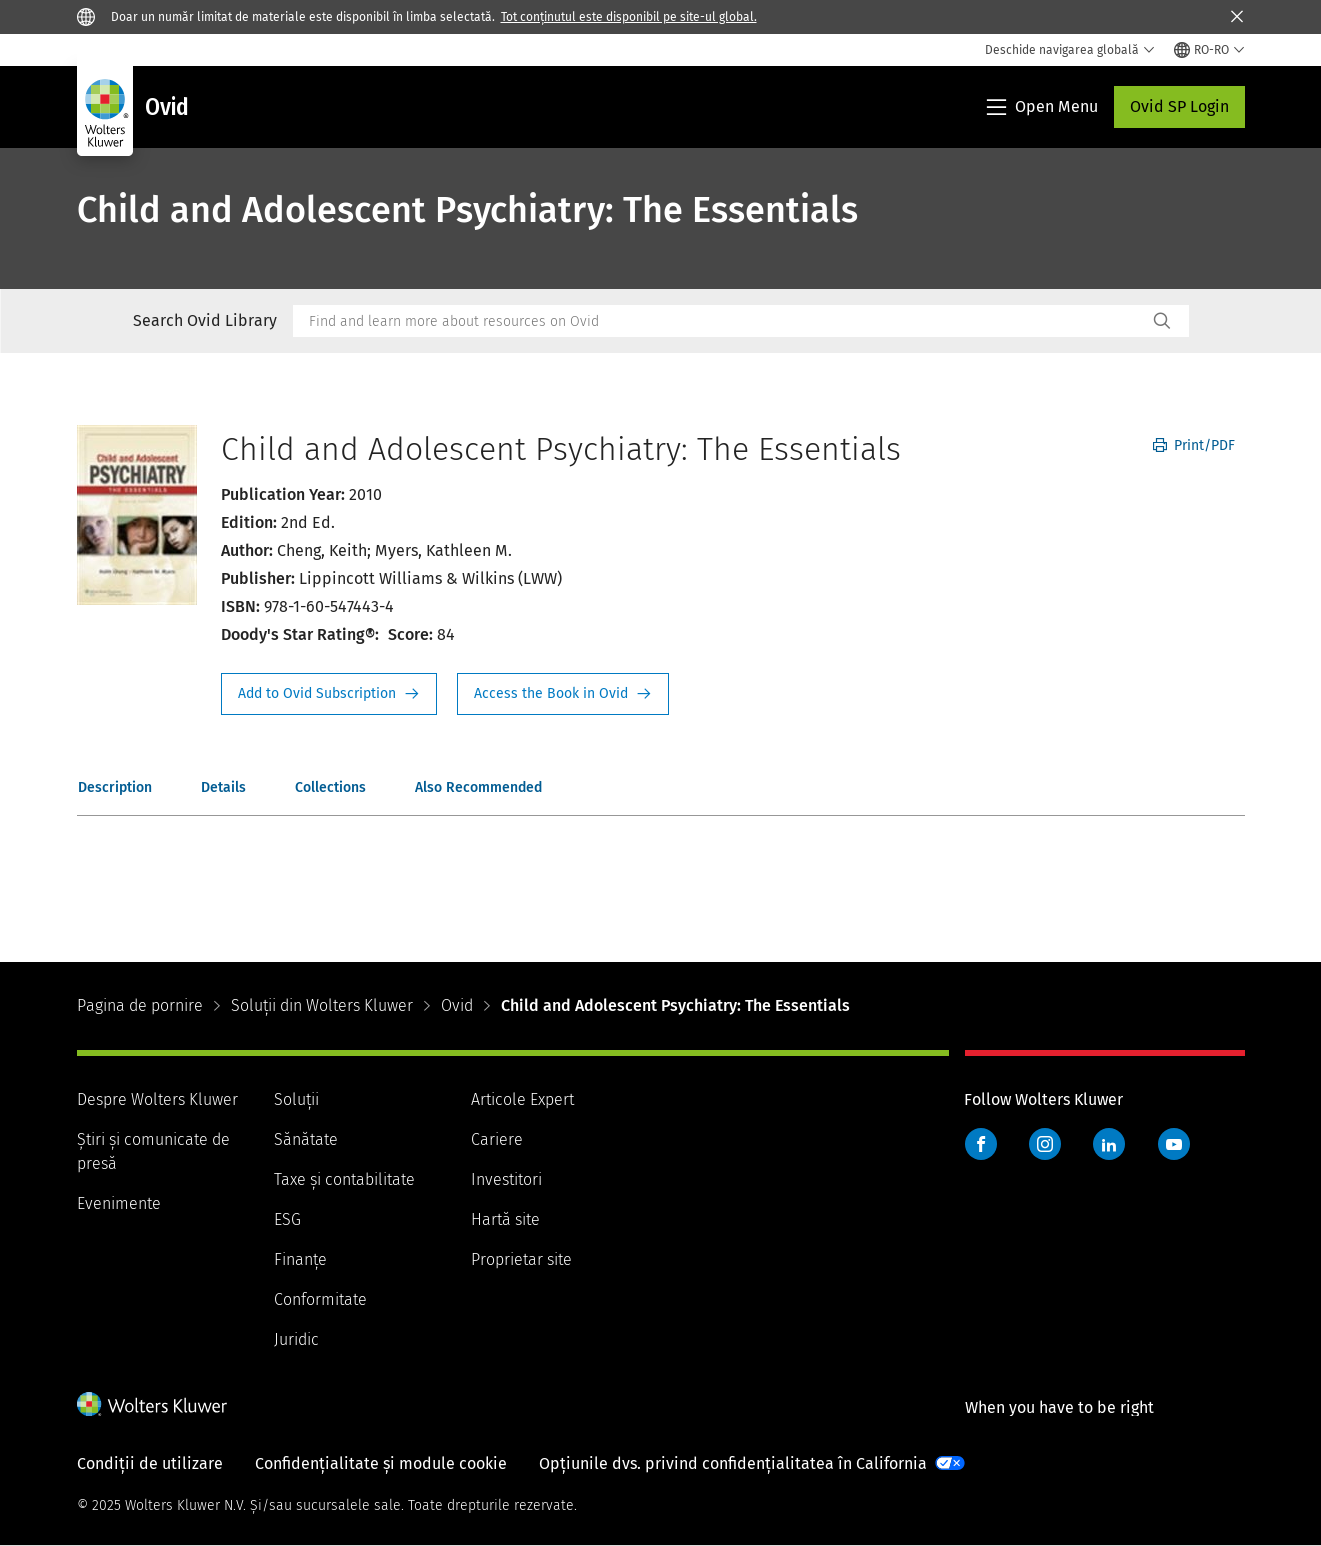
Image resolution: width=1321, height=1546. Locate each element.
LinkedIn (1109, 1144)
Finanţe (300, 1259)
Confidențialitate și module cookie (381, 1463)
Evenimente (119, 1203)
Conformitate (320, 1299)
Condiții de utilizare (150, 1463)
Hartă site (505, 1219)
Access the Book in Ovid (563, 694)
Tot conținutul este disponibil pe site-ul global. (629, 17)
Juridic (296, 1339)
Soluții (296, 1099)
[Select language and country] (1209, 50)
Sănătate (306, 1139)
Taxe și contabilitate (344, 1179)
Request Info (329, 694)
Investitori (506, 1179)
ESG (287, 1219)
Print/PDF (1194, 445)
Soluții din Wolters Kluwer (322, 1005)
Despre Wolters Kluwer (157, 1099)
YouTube (1174, 1144)
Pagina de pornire (140, 1005)
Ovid (457, 1005)
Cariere (497, 1139)
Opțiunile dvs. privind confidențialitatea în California (733, 1463)
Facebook (981, 1144)
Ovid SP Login (1179, 106)
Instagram (1045, 1144)
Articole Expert (522, 1099)
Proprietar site (521, 1259)
